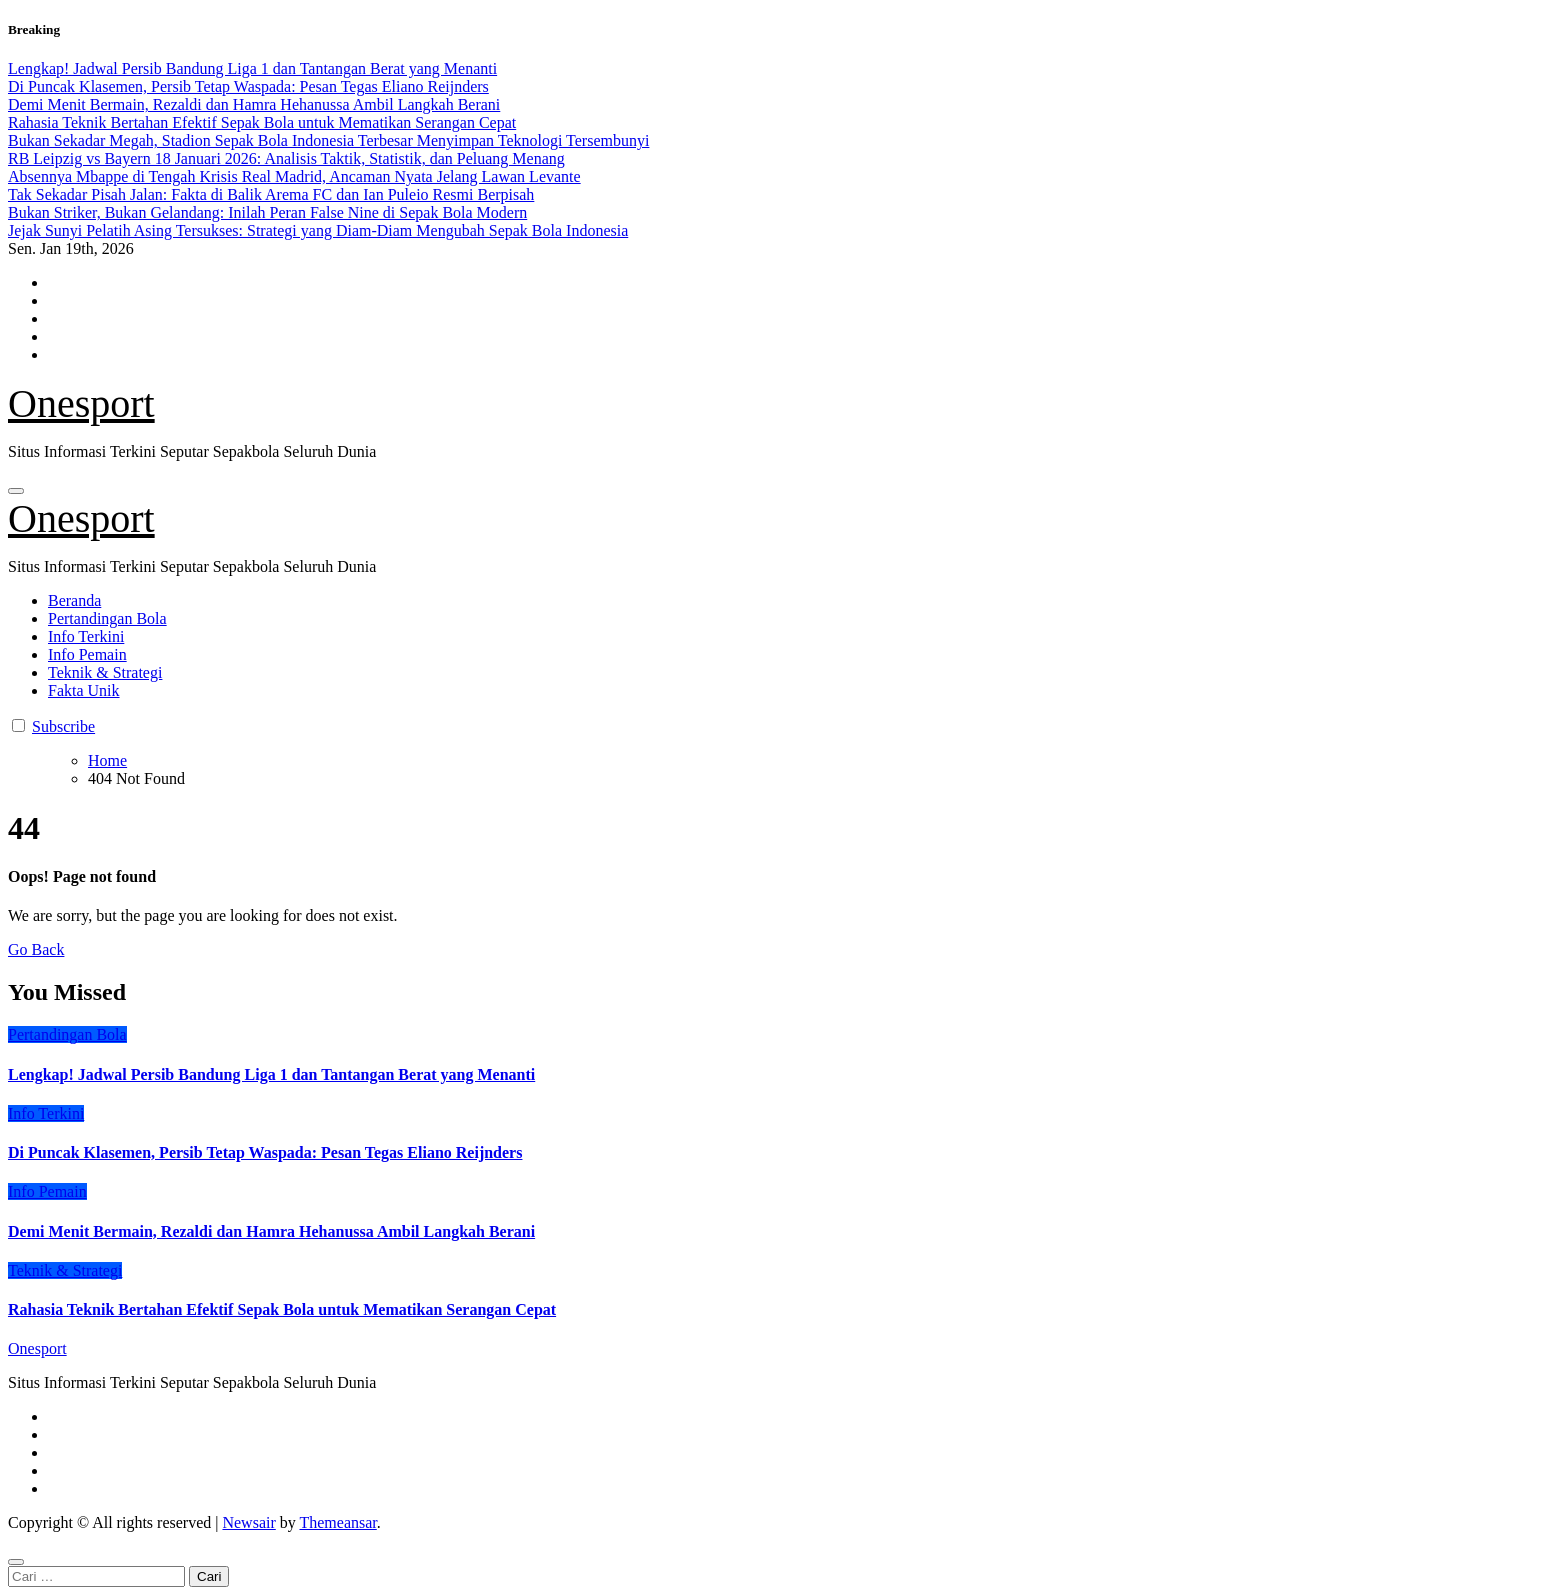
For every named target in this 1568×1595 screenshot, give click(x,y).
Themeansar (337, 1522)
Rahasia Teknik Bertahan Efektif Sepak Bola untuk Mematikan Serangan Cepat (282, 1309)
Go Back (36, 949)
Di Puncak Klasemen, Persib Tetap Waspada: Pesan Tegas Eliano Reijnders (265, 1152)
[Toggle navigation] (16, 491)
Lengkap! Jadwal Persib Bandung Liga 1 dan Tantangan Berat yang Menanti (271, 1074)
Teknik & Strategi (105, 672)
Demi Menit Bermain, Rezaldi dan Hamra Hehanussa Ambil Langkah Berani (271, 1231)
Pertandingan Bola (107, 618)
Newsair (248, 1522)
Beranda (74, 600)
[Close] (16, 1562)
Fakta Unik (84, 690)
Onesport (81, 403)
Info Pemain (87, 654)
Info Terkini (86, 636)
